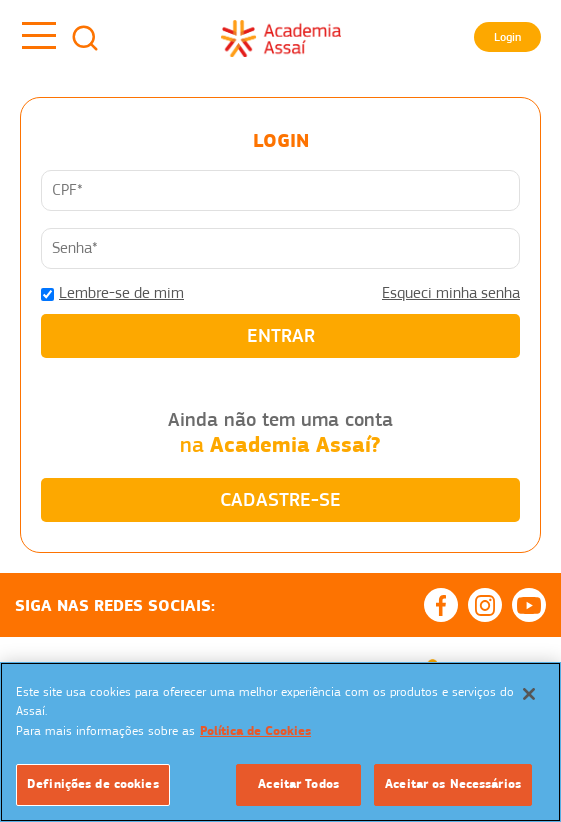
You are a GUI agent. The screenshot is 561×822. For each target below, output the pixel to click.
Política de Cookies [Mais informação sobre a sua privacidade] (255, 731)
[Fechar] (529, 694)
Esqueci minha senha (451, 293)
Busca (85, 38)
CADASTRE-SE (280, 499)
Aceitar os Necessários (453, 784)
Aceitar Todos (298, 784)
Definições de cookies (93, 784)
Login (507, 37)
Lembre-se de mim (121, 293)
